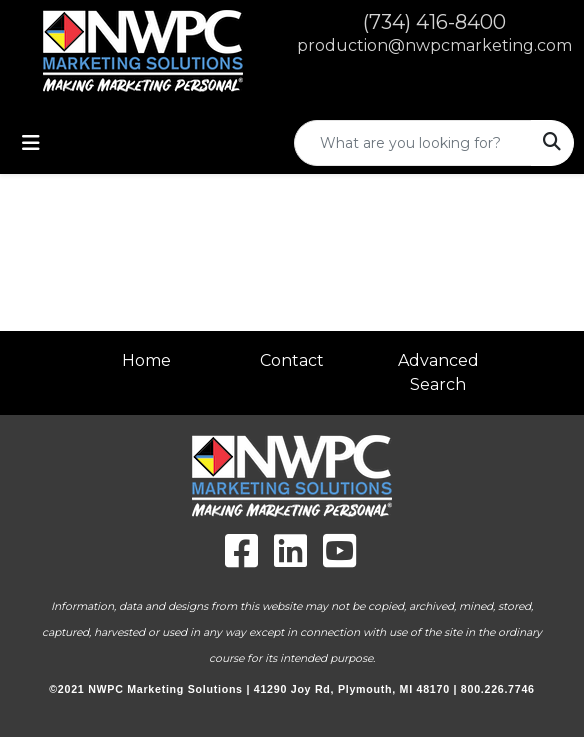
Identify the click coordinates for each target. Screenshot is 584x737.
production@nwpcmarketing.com (434, 45)
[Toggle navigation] (31, 143)
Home (146, 360)
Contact (292, 360)
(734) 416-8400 (434, 22)
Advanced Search (438, 372)
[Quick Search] (413, 143)
